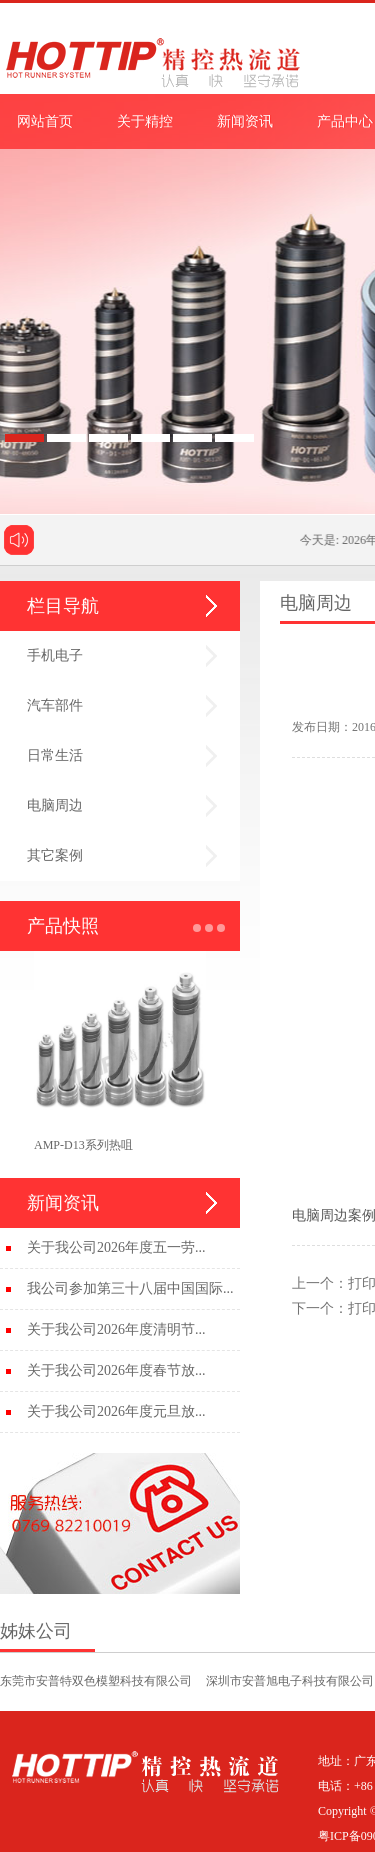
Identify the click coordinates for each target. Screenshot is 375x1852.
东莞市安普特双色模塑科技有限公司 (96, 1681)
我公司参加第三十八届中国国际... (130, 1288)
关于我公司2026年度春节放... (116, 1370)
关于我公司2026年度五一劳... (116, 1247)
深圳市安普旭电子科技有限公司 (290, 1681)
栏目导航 (63, 606)
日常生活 (55, 755)
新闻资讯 (245, 121)
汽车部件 (55, 705)
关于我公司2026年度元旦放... (116, 1411)
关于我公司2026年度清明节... (116, 1329)
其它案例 (55, 855)
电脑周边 (55, 805)
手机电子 (55, 655)
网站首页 (45, 121)
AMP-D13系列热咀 (83, 1145)
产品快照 (63, 926)
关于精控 (145, 121)
